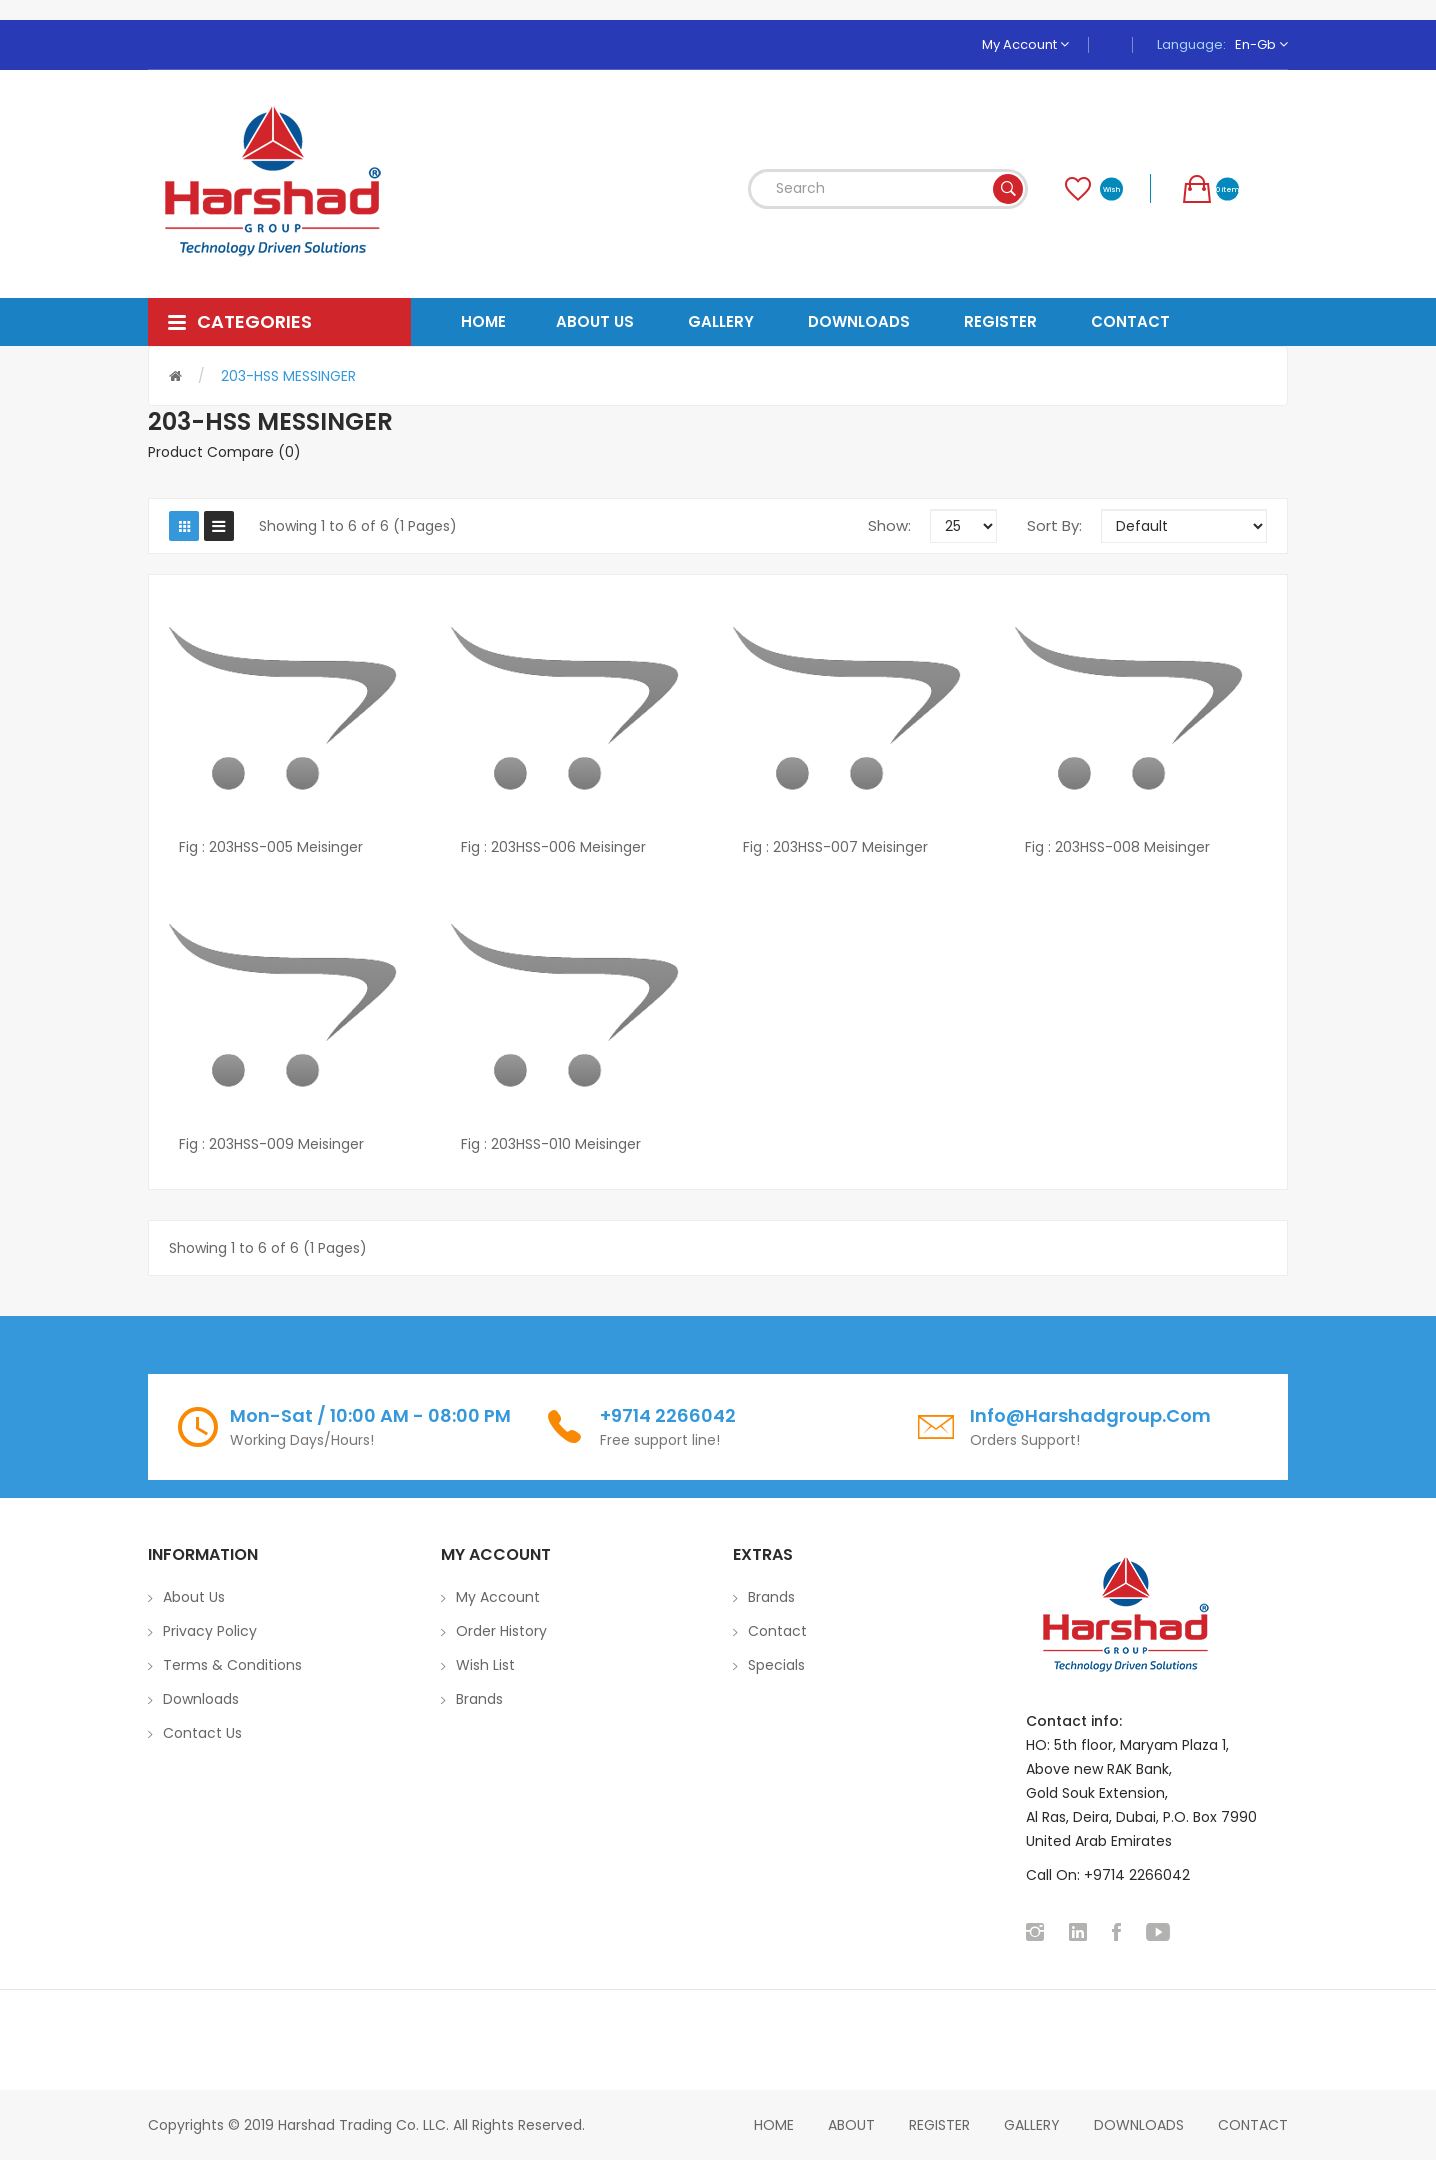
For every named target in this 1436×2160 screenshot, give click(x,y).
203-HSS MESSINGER (288, 376)
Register (939, 2125)
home (774, 2125)
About (851, 2125)
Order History (501, 1631)
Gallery (1032, 2125)
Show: (889, 525)
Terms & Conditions (232, 1665)
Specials (776, 1665)
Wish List (485, 1665)
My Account (1025, 44)
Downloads (201, 1699)
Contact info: (1074, 1721)
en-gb (1261, 44)
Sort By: (1054, 525)
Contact (777, 1631)
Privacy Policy (210, 1631)
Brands (479, 1699)
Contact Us (202, 1733)
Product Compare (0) (224, 452)
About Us (194, 1597)
